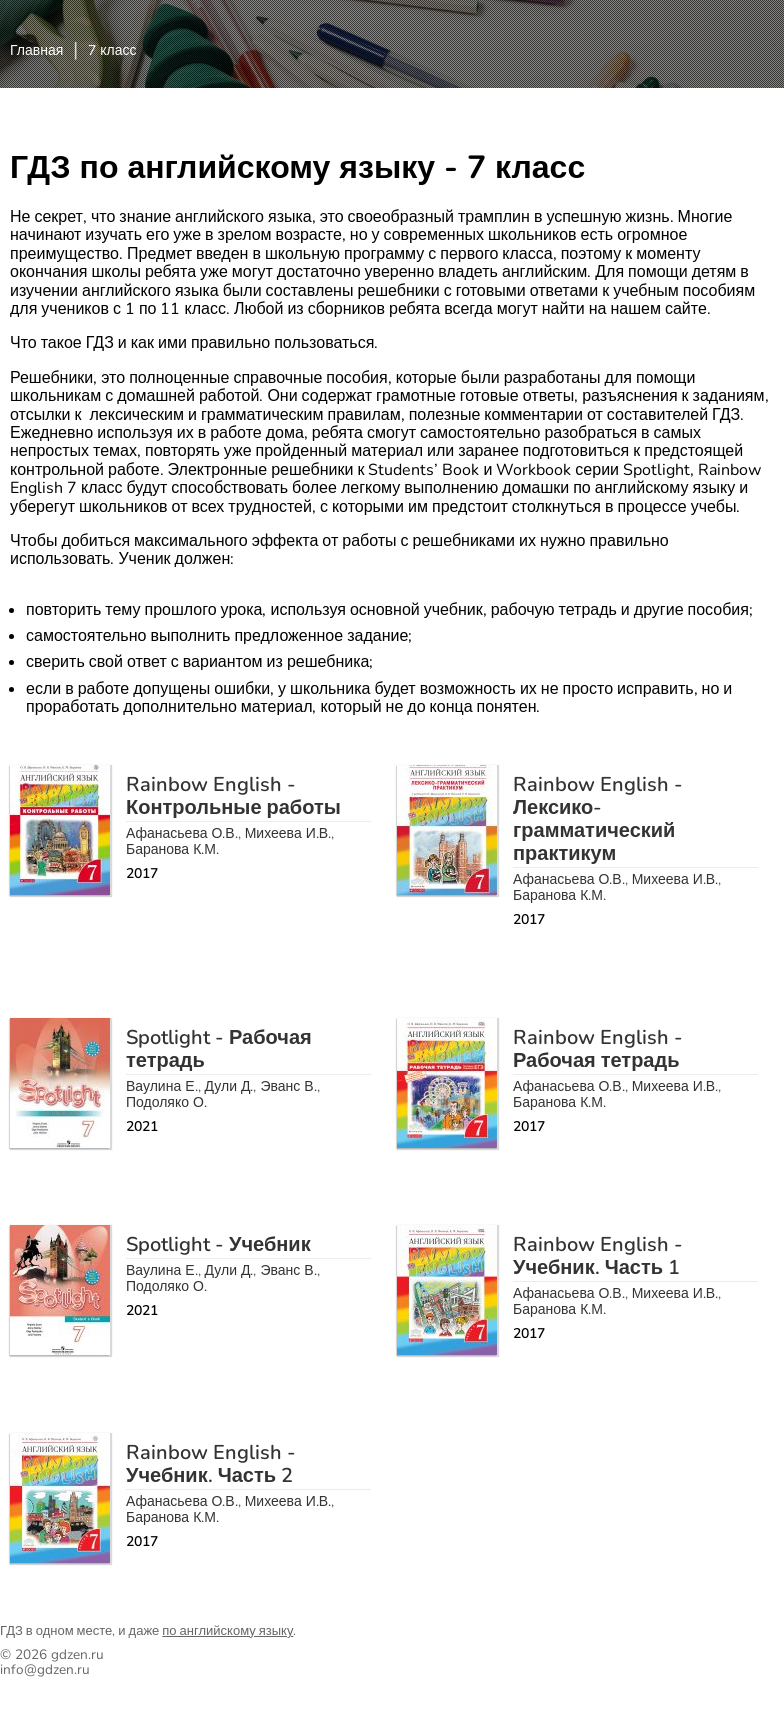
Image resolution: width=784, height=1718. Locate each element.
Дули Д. (229, 1086)
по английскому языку (227, 1631)
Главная (36, 50)
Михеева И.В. (288, 833)
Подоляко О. (166, 1102)
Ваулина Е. (162, 1086)
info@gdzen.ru (45, 1669)
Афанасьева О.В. (182, 833)
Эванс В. (288, 1086)
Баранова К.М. (172, 849)
